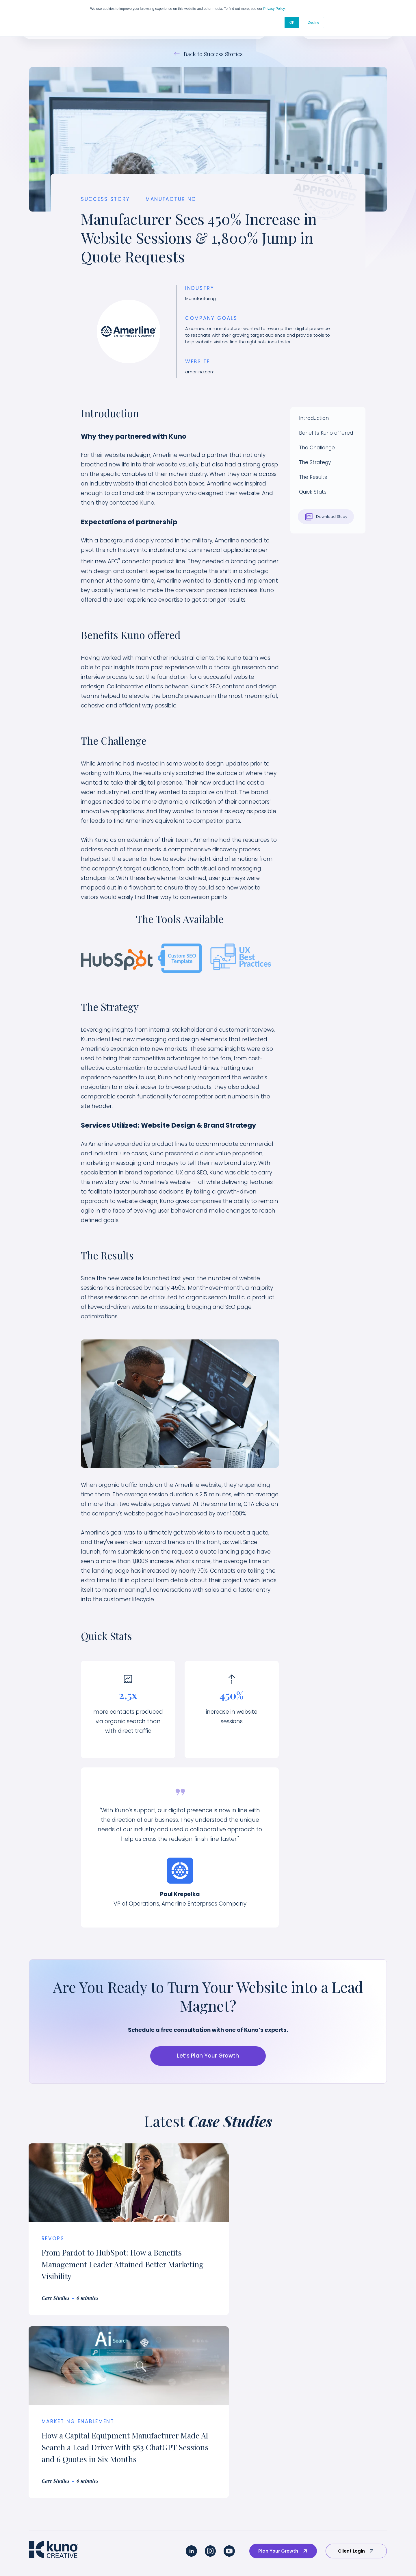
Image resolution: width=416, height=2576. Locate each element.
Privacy (213, 2557)
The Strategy (315, 462)
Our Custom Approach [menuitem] (55, 2425)
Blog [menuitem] (340, 2511)
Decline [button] (313, 22)
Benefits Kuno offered (326, 433)
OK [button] (291, 22)
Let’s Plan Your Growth (208, 2056)
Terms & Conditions (270, 2557)
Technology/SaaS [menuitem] (153, 2439)
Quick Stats (312, 492)
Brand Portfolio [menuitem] (263, 2439)
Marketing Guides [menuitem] (355, 2497)
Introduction (314, 418)
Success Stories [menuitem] (263, 2425)
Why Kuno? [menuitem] (348, 2425)
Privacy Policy (274, 9)
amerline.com (200, 372)
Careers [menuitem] (344, 2439)
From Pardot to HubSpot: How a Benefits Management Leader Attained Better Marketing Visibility (112, 2264)
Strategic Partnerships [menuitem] (361, 2482)
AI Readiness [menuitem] (43, 2511)
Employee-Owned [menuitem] (356, 2454)
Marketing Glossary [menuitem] (357, 2526)
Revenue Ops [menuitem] (44, 2482)
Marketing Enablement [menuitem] (55, 2454)
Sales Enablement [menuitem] (49, 2468)
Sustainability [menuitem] (148, 2454)
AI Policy (236, 2557)
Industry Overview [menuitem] (153, 2425)
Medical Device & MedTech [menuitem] (163, 2482)
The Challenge (317, 447)
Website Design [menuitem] (46, 2497)
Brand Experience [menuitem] (49, 2439)
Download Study (325, 516)
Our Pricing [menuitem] (347, 2468)
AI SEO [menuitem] (36, 2526)
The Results (313, 477)
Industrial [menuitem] (143, 2468)
